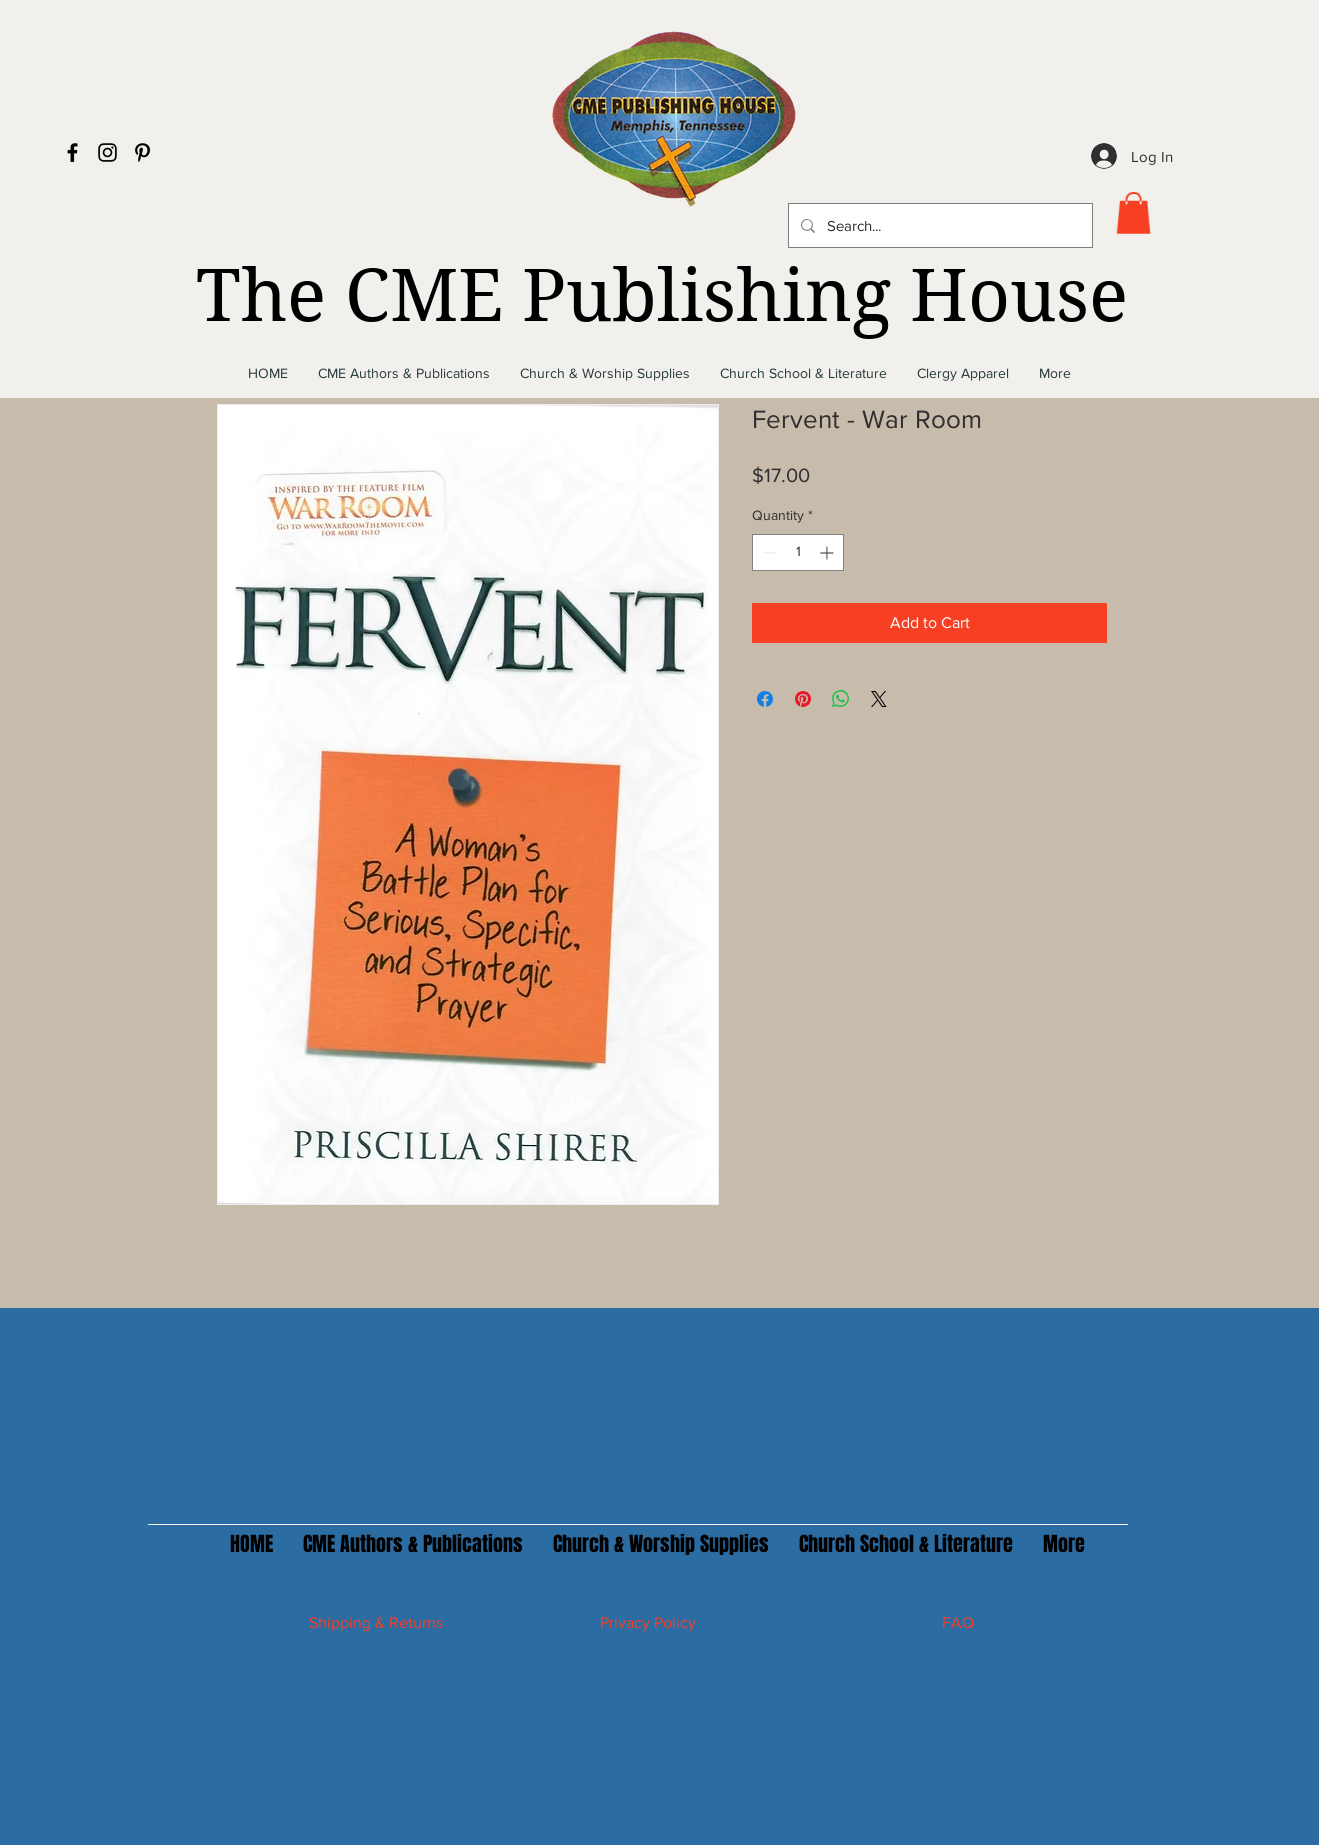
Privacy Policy (648, 1622)
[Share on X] (879, 699)
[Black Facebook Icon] (72, 152)
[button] (1133, 213)
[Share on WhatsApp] (841, 699)
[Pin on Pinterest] (803, 699)
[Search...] (938, 225)
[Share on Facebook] (765, 699)
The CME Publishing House (662, 296)
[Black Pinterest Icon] (142, 152)
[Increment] (828, 552)
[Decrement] (767, 552)
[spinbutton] (798, 552)
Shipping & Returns (376, 1622)
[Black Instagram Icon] (107, 152)
